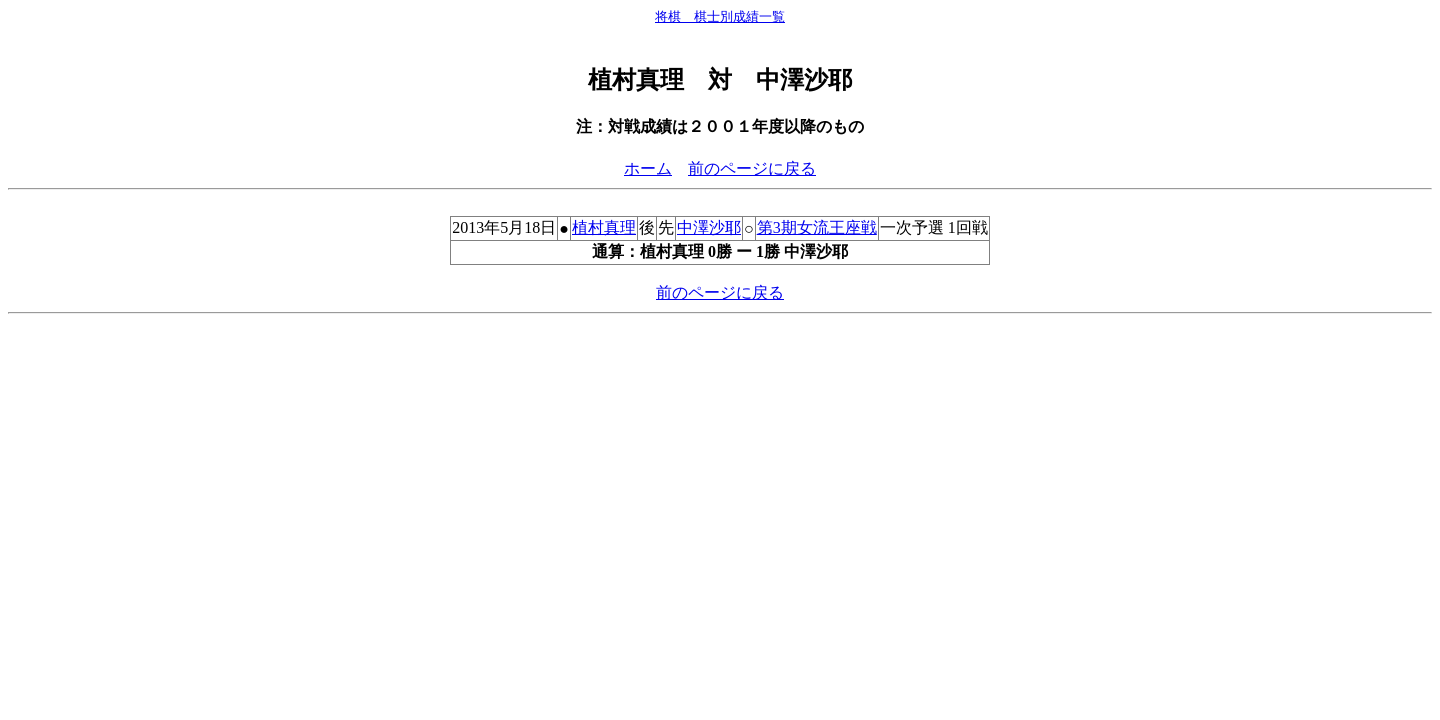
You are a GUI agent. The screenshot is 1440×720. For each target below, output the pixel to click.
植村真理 (604, 227)
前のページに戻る (752, 168)
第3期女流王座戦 (817, 227)
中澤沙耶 (709, 227)
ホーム (648, 168)
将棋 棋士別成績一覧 (720, 16)
